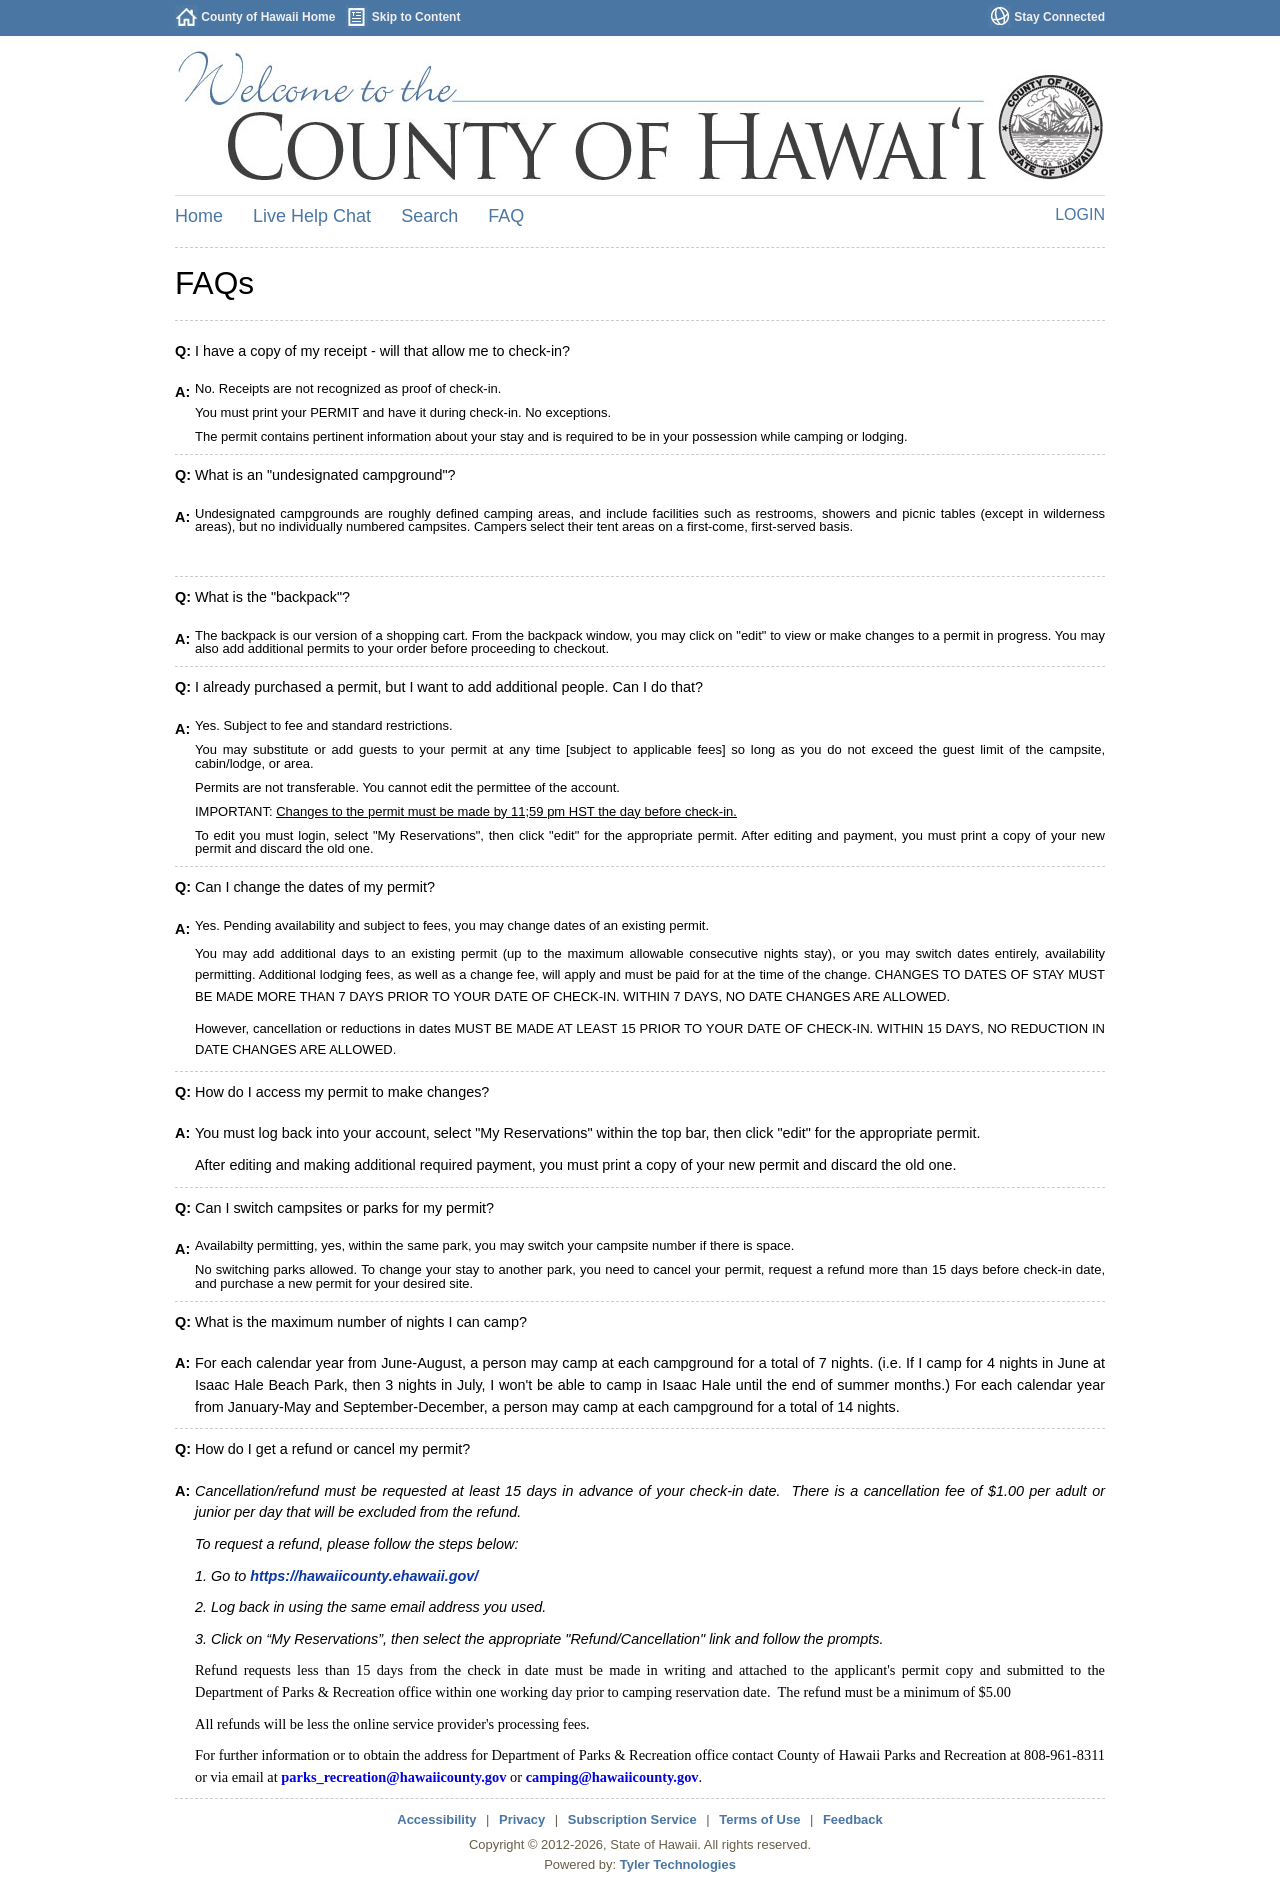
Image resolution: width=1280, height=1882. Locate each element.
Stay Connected (1059, 17)
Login (1080, 214)
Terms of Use (759, 1819)
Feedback (853, 1819)
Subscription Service (632, 1819)
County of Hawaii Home (268, 17)
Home (199, 216)
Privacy (522, 1819)
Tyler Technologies (678, 1864)
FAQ (506, 216)
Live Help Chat (312, 216)
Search (429, 216)
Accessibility (436, 1819)
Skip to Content (416, 17)
